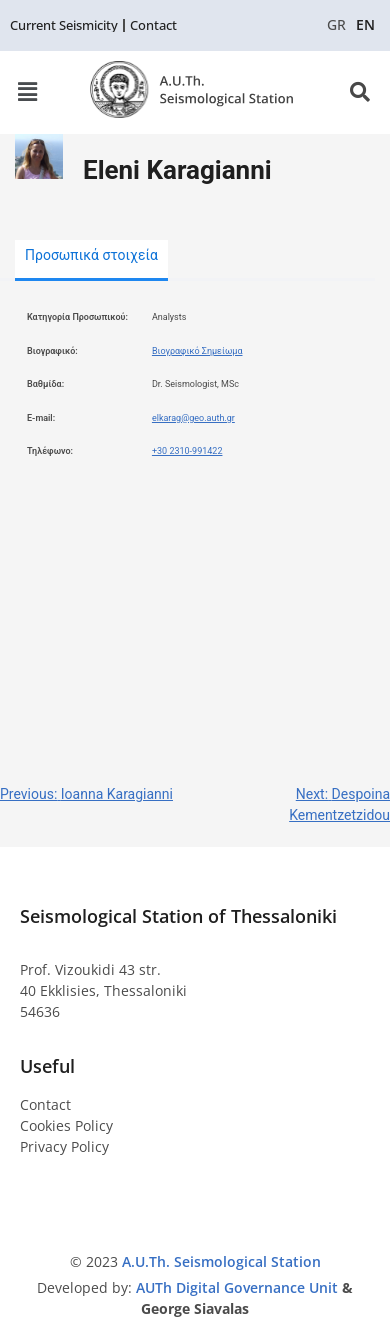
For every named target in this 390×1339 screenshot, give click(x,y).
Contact (45, 1104)
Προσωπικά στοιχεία (91, 255)
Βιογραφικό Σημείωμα (197, 351)
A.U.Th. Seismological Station (221, 1261)
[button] (27, 92)
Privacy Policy (64, 1146)
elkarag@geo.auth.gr (193, 418)
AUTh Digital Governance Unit (239, 1287)
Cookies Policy (66, 1125)
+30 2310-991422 (187, 451)
